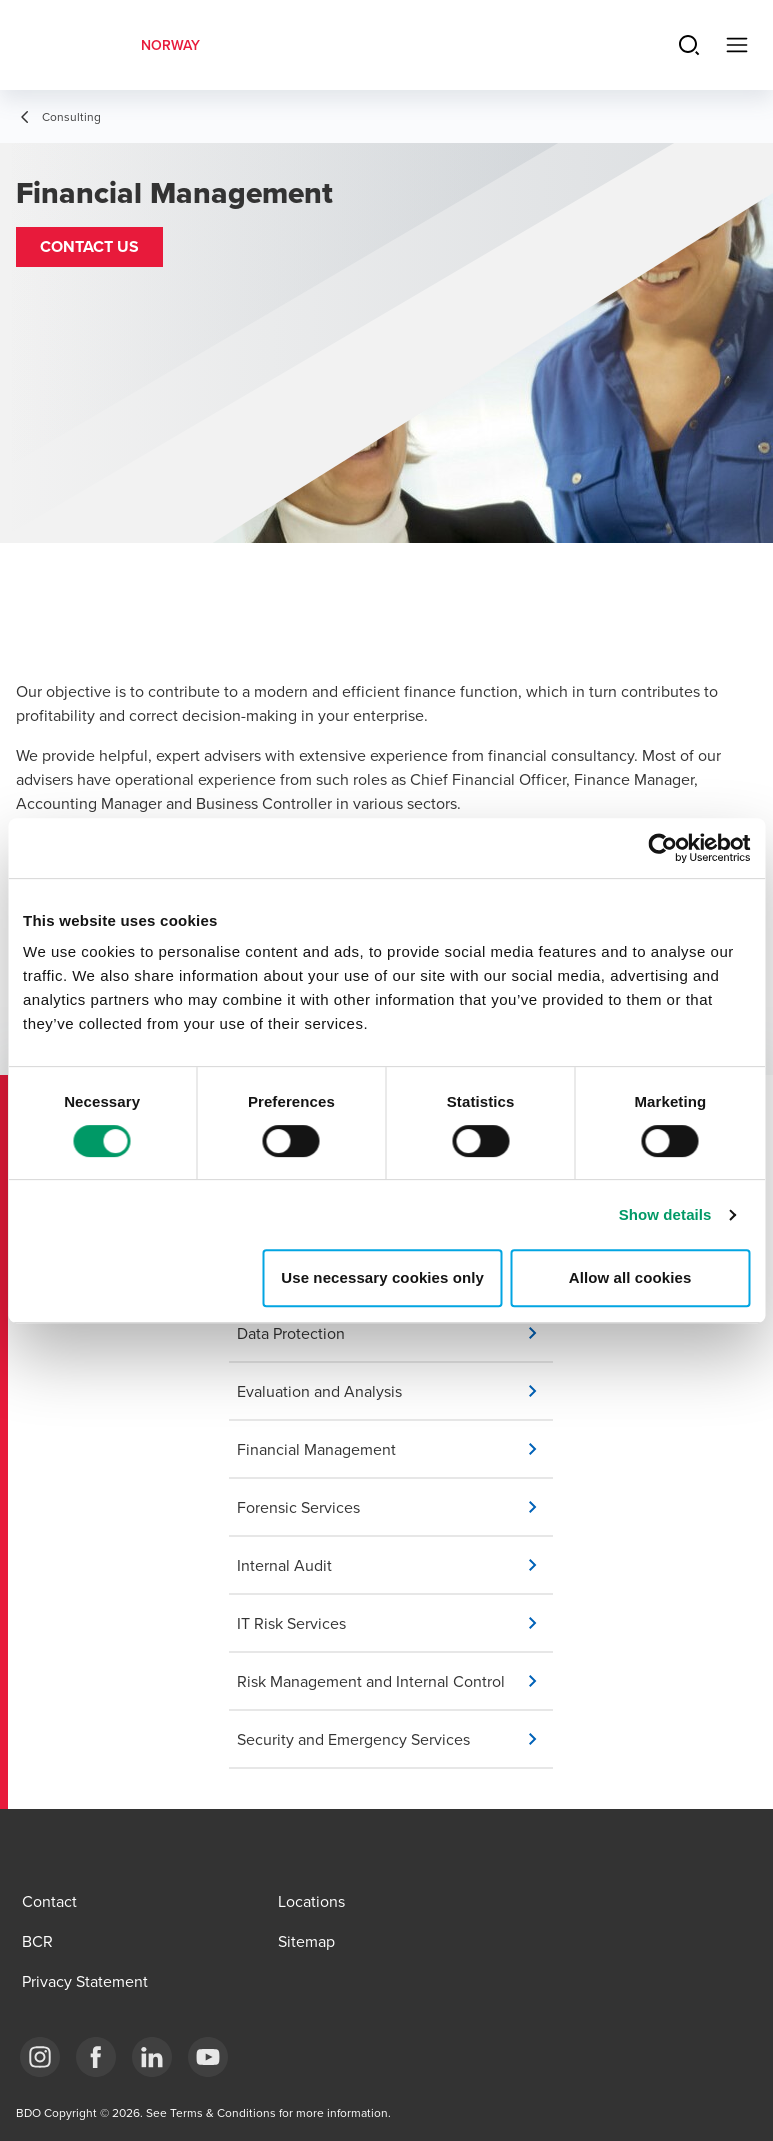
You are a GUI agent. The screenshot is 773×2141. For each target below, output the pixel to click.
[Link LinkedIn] (152, 2057)
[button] (89, 247)
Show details (665, 1214)
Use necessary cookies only (382, 1277)
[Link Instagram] (40, 2057)
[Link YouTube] (208, 2057)
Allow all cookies (630, 1277)
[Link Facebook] (96, 2057)
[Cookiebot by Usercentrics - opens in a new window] (662, 848)
